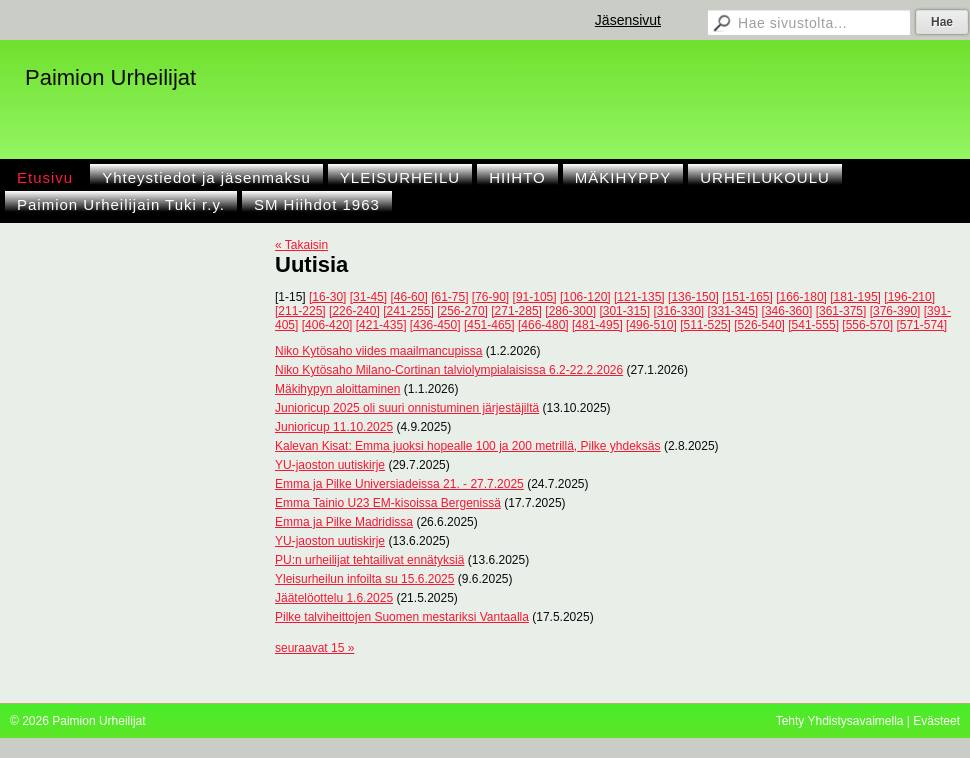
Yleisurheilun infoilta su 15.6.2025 (364, 579)
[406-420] (327, 325)
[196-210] (909, 297)
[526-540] (759, 325)
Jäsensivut (628, 20)
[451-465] (489, 325)
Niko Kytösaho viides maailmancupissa (378, 351)
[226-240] (354, 311)
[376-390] (895, 311)
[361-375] (841, 311)
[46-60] (408, 297)
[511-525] (705, 325)
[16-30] (327, 297)
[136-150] (693, 297)
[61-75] (449, 297)
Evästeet (936, 721)
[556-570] (867, 325)
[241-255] (408, 311)
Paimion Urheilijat (110, 77)
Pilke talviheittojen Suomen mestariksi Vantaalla (402, 617)
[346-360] (787, 311)
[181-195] (855, 297)
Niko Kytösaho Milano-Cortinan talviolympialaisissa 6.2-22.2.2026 (449, 370)
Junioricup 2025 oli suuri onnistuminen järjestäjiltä (407, 408)
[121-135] (639, 297)
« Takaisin (301, 245)
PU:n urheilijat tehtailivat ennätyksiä (369, 560)
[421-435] (381, 325)
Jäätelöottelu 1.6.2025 (334, 598)
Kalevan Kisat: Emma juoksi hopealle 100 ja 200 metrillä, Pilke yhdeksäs (468, 446)
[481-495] (597, 325)
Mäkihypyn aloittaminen (337, 389)
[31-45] (368, 297)
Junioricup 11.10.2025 (334, 427)
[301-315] (624, 311)
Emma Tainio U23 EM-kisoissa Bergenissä (388, 503)
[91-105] (535, 297)
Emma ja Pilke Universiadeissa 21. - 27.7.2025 (399, 484)
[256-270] (462, 311)
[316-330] (678, 311)
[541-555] (813, 325)
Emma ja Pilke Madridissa (344, 522)
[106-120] (585, 297)
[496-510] (651, 325)
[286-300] (570, 311)
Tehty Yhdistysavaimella (840, 721)
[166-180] (801, 297)
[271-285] (516, 311)
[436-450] (435, 325)
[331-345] (733, 311)
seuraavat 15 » (314, 648)
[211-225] (300, 311)
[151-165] (747, 297)
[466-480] (543, 325)
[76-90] (490, 297)
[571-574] (921, 325)
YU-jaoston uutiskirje (330, 465)
